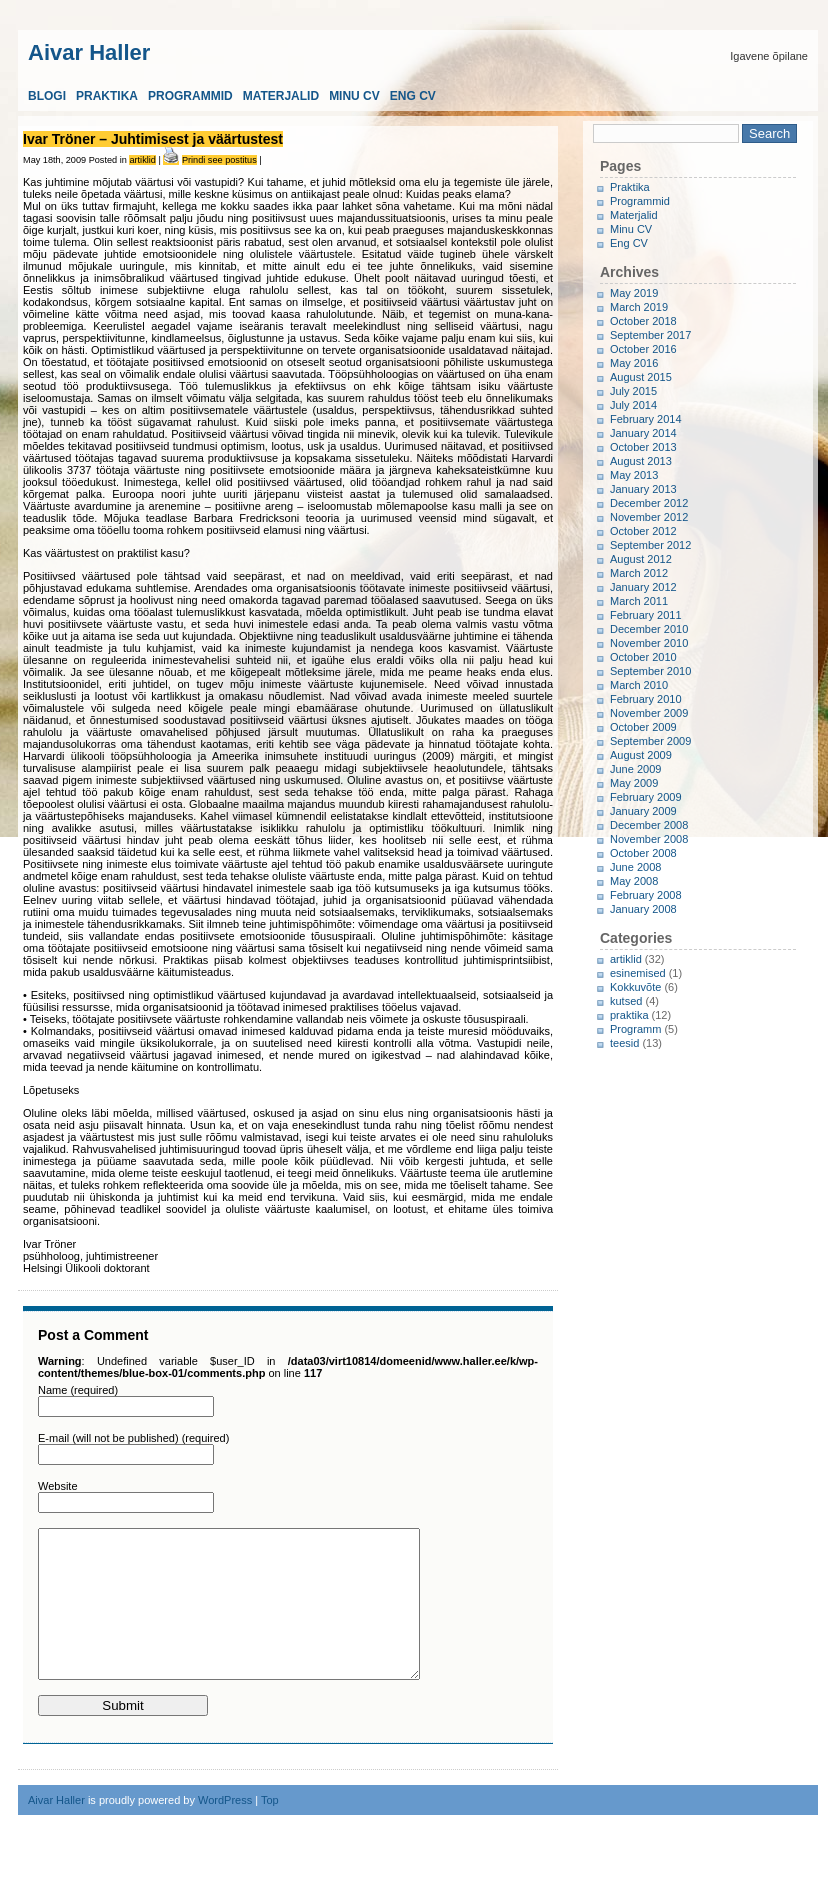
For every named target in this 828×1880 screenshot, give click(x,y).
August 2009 (641, 755)
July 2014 (633, 405)
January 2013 (643, 489)
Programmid (190, 96)
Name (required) (78, 1390)
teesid (624, 1043)
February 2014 (646, 419)
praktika (629, 1015)
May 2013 (634, 475)
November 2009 (649, 713)
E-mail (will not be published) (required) (133, 1438)
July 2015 (633, 391)
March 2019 (639, 307)
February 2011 (646, 615)
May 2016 (634, 363)
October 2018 (643, 321)
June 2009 (635, 769)
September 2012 (650, 545)
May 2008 (634, 881)
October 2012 (643, 531)
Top (270, 1830)
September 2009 (650, 741)
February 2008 (646, 895)
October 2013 (643, 447)
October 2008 (643, 853)
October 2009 (643, 727)
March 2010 (639, 685)
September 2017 (650, 335)
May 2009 (634, 783)
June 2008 (635, 867)
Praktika (107, 96)
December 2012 (649, 503)
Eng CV (413, 96)
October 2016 (643, 349)
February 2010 (646, 699)
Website (58, 1486)
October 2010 (643, 657)
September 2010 (650, 671)
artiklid (142, 160)
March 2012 (639, 573)
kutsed (626, 1001)
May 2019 (634, 293)
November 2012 (649, 517)
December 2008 (649, 825)
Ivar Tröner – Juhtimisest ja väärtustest (153, 139)
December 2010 (649, 629)
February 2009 (646, 797)
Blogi (47, 96)
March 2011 (639, 601)
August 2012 (641, 559)
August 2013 (641, 461)
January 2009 (643, 811)
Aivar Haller (89, 50)
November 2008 (649, 839)
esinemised (638, 973)
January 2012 (643, 587)
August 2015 (641, 377)
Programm (635, 1029)
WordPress (225, 1830)
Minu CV (354, 96)
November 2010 (649, 643)
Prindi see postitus (219, 160)
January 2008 (643, 909)
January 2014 (643, 433)
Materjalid (281, 96)
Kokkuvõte (635, 987)
